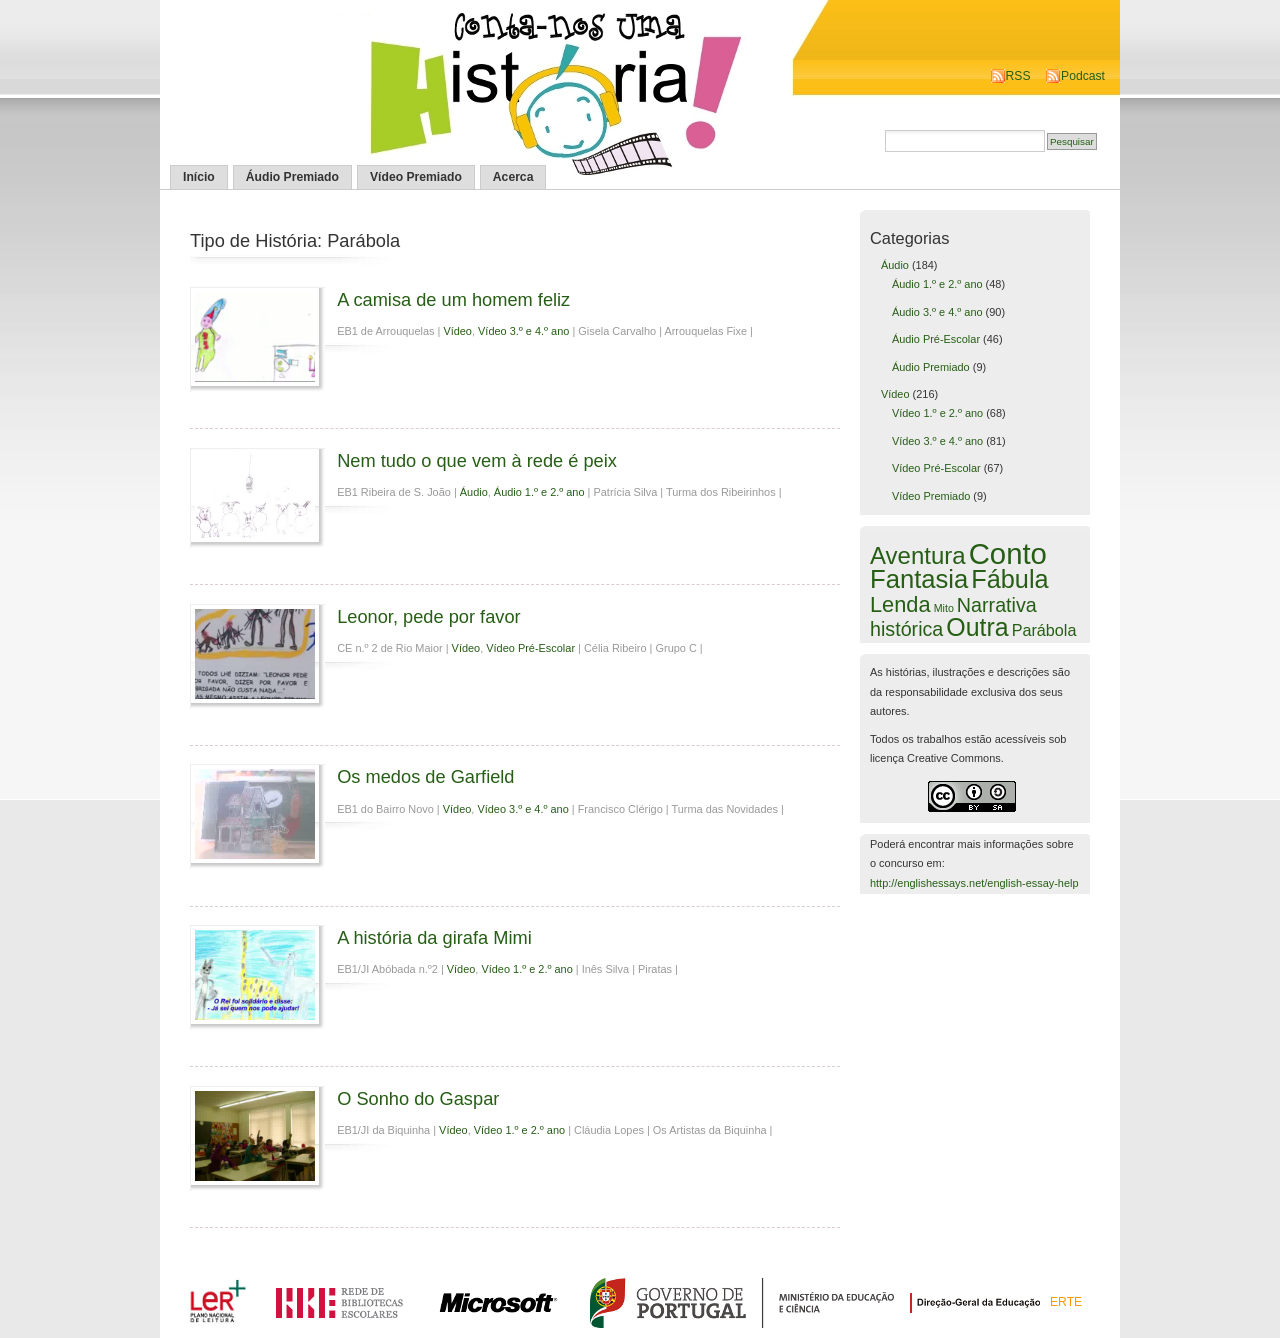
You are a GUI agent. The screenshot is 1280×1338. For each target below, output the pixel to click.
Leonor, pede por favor (429, 616)
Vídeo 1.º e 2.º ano (526, 969)
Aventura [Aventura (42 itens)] (918, 555)
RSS (1018, 76)
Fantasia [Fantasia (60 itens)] (919, 579)
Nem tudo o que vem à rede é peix (477, 460)
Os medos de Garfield (425, 776)
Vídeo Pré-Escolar (530, 648)
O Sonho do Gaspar (418, 1098)
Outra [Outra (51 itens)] (977, 627)
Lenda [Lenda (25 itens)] (900, 604)
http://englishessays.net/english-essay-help (974, 883)
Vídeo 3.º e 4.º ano (523, 331)
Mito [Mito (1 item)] (944, 608)
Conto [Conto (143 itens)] (1008, 553)
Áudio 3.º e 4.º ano (937, 312)
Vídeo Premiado (416, 177)
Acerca (513, 177)
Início (199, 177)
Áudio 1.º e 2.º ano (539, 492)
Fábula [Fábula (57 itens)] (1009, 579)
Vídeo (457, 331)
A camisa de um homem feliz (453, 299)
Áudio (474, 492)
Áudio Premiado (292, 177)
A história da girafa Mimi (434, 937)
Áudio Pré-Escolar (936, 339)
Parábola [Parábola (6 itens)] (1044, 630)
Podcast (1083, 76)
